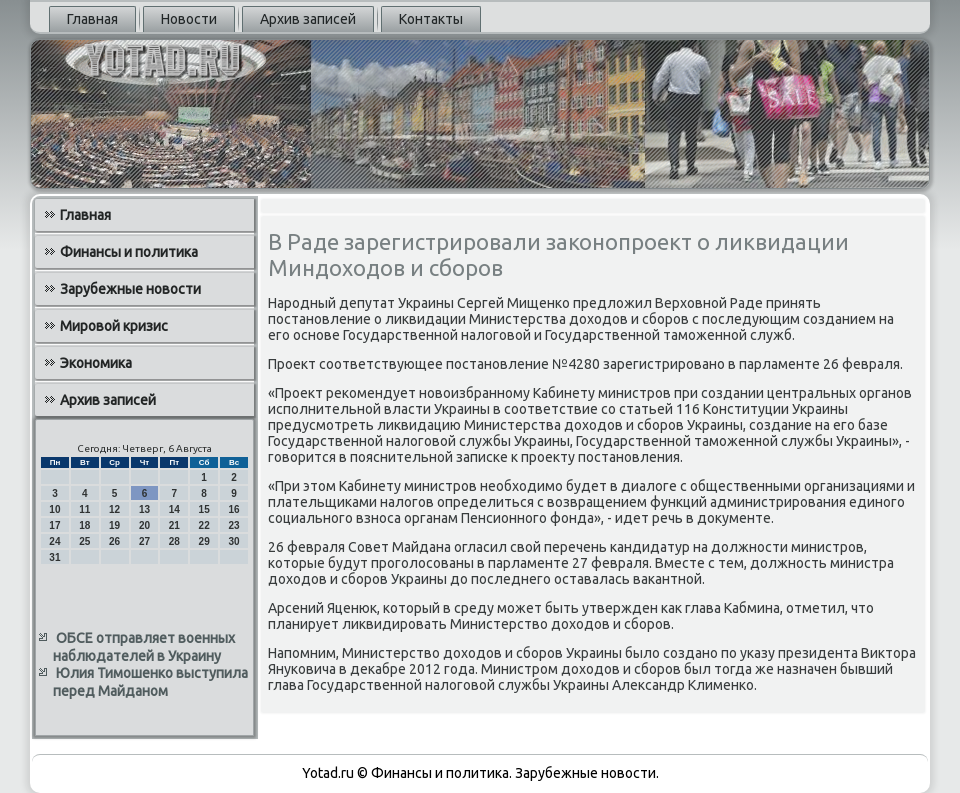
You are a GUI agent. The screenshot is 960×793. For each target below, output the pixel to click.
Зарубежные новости (130, 289)
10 (54, 509)
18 (84, 525)
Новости (189, 19)
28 (174, 541)
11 (84, 509)
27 (144, 541)
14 (174, 509)
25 (84, 541)
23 (233, 525)
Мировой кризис (114, 326)
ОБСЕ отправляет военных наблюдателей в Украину (144, 647)
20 (144, 525)
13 (144, 509)
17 (54, 525)
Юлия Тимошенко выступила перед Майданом (150, 682)
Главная (92, 19)
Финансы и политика (129, 252)
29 (204, 541)
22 (204, 525)
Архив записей (308, 19)
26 (114, 541)
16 (233, 509)
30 (233, 541)
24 (54, 541)
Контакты (431, 19)
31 (54, 557)
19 (114, 525)
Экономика (96, 363)
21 (174, 525)
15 (204, 509)
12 (114, 509)
